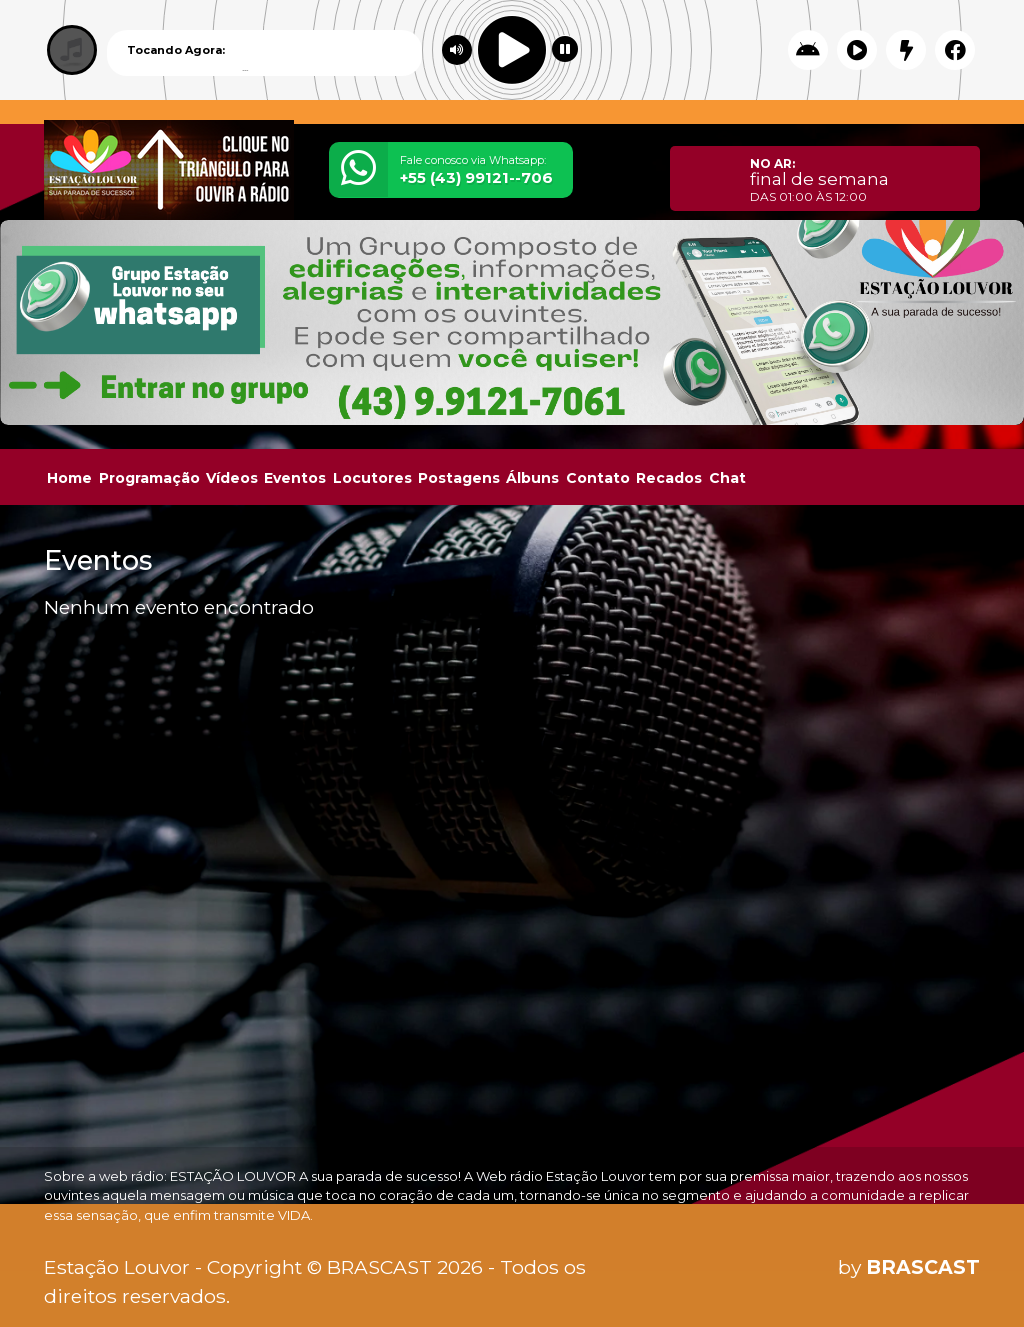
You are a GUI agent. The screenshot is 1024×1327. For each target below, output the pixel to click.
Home (69, 478)
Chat (727, 478)
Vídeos (232, 478)
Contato (598, 478)
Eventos (295, 478)
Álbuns (532, 478)
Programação (149, 478)
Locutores (372, 478)
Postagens (459, 478)
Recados (669, 478)
